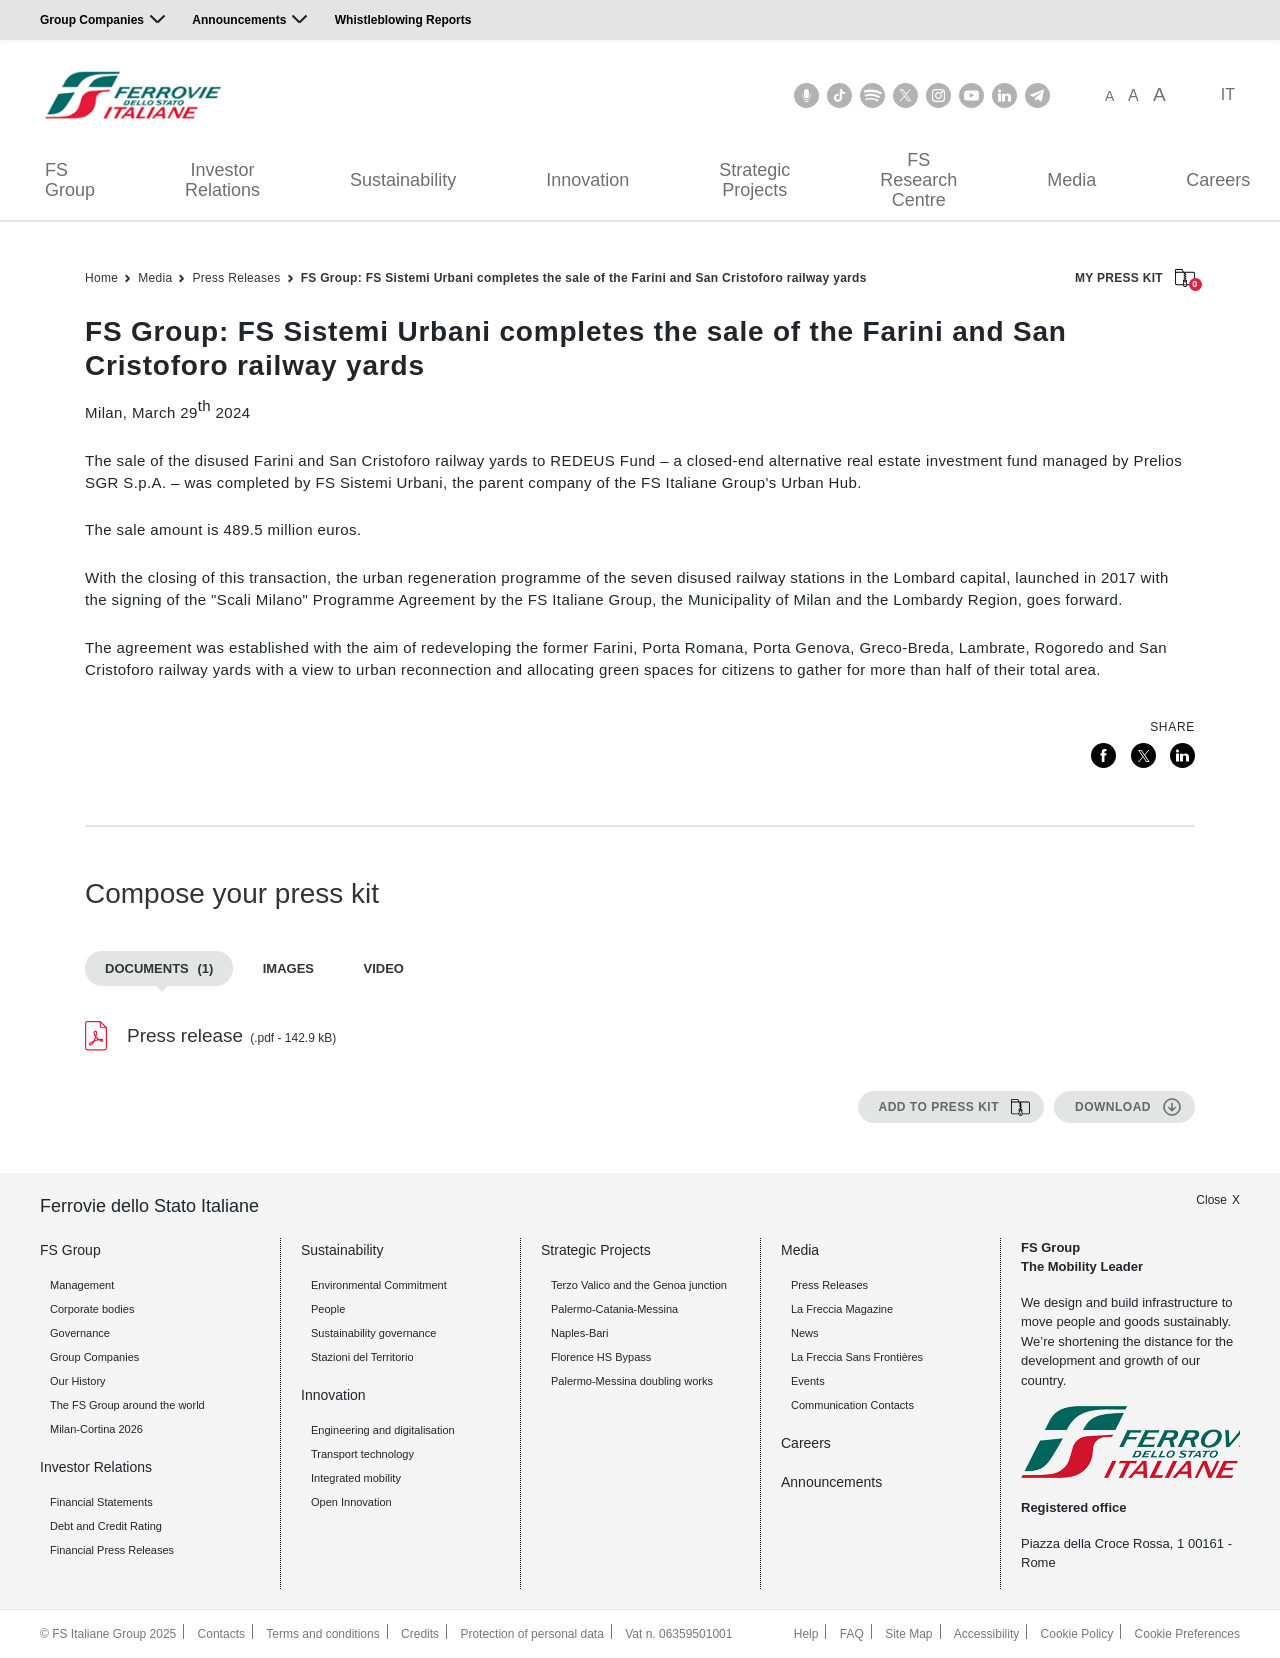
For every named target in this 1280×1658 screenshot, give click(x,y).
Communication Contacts (852, 1405)
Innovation (587, 180)
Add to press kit (939, 1107)
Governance (80, 1333)
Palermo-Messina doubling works (632, 1381)
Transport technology (362, 1454)
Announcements (239, 20)
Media (1071, 180)
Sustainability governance (373, 1333)
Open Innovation (351, 1502)
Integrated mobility (356, 1478)
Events (808, 1381)
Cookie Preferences (1187, 1634)
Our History (78, 1381)
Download (1113, 1107)
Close (1211, 1200)
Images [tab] (288, 968)
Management (82, 1285)
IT (1228, 94)
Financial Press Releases (112, 1550)
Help (806, 1634)
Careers (806, 1443)
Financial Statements (101, 1502)
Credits (420, 1634)
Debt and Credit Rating (106, 1526)
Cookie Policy (1077, 1634)
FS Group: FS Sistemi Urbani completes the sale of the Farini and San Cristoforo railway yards (584, 278)
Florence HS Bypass (601, 1357)
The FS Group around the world (127, 1405)
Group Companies (92, 20)
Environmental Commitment (379, 1285)
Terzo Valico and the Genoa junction (639, 1285)
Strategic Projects (754, 180)
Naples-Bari (579, 1333)
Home (101, 278)
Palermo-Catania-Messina (614, 1309)
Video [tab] (383, 968)
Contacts (221, 1634)
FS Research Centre (918, 180)
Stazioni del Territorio (362, 1357)
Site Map (908, 1634)
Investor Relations (222, 180)
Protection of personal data (531, 1634)
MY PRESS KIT (1135, 279)
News (805, 1333)
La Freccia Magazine (842, 1309)
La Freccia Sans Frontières (857, 1357)
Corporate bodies (92, 1309)
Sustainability (403, 180)
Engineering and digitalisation (383, 1430)
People (328, 1309)
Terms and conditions (322, 1634)
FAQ (852, 1634)
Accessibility (986, 1634)
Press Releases (236, 278)
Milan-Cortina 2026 (96, 1429)
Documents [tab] (159, 968)
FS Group (70, 180)
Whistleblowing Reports (403, 20)
